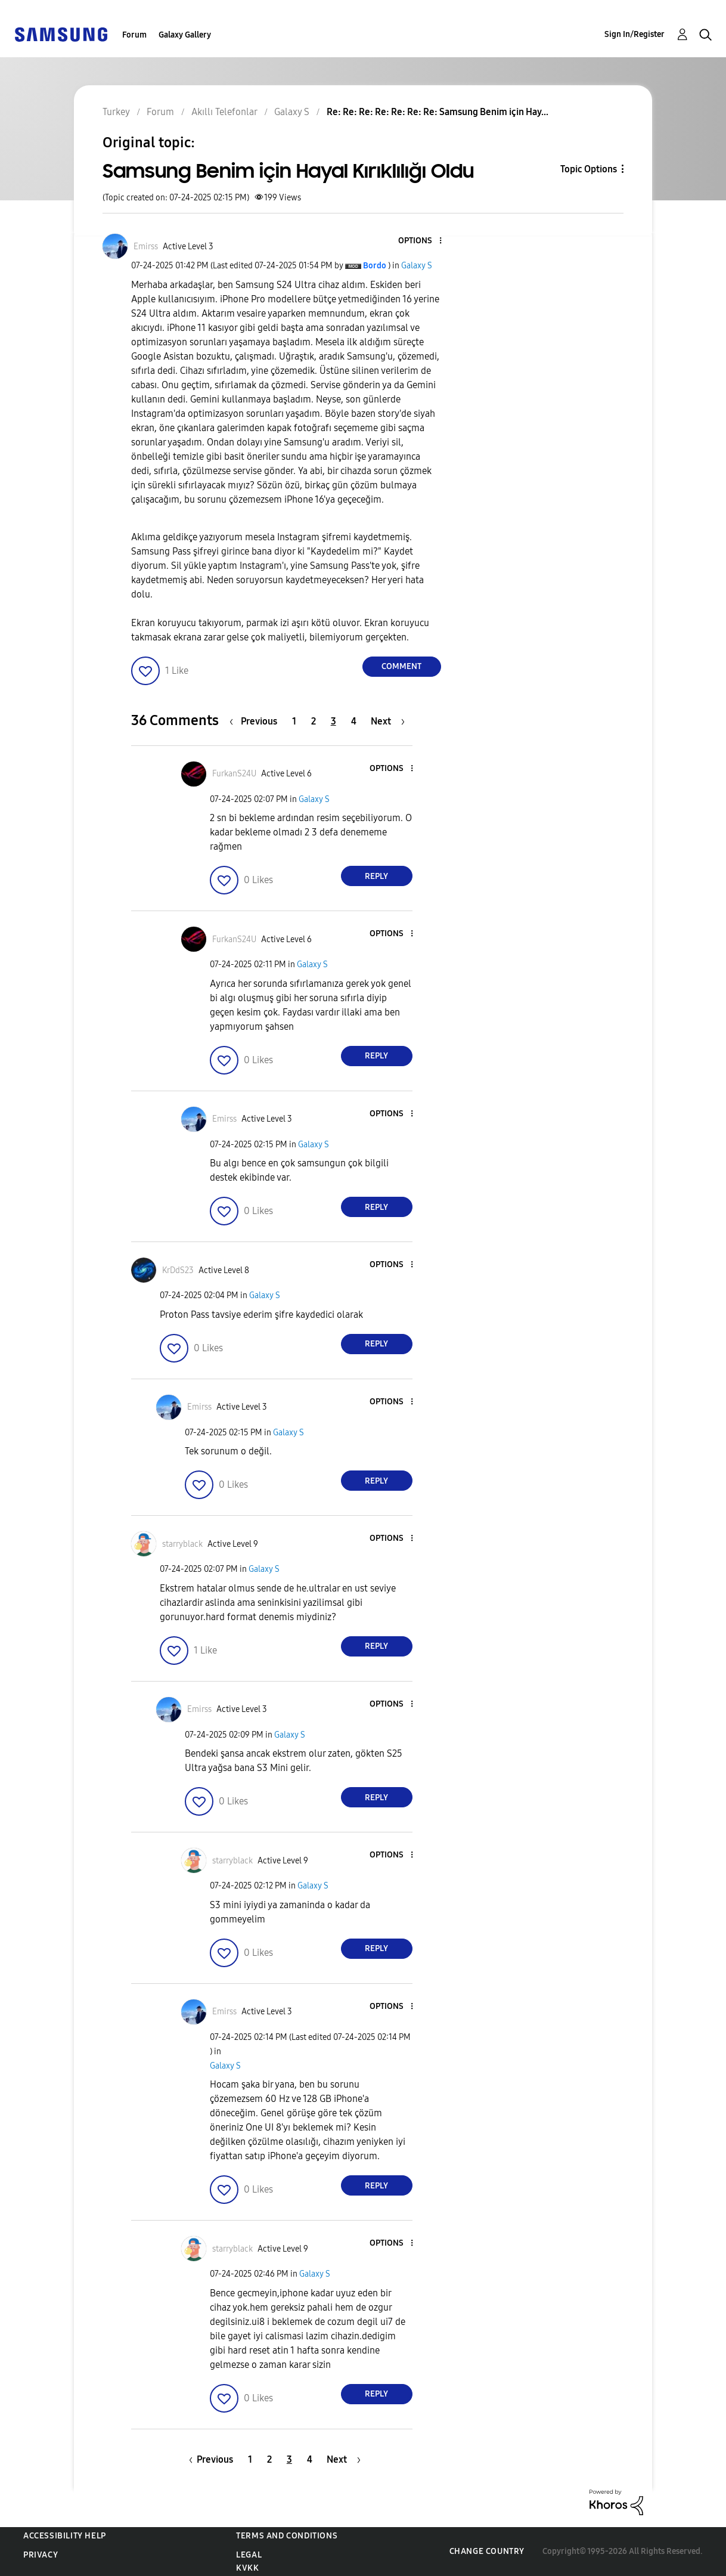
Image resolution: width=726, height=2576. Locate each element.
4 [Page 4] (353, 721)
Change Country (487, 2551)
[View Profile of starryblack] (182, 1544)
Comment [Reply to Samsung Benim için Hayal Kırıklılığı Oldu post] (401, 666)
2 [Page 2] (313, 721)
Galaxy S (416, 266)
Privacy (40, 2555)
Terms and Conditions (286, 2536)
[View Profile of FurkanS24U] (234, 774)
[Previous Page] (256, 721)
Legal (249, 2555)
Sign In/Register (634, 34)
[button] (420, 241)
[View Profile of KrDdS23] (178, 1270)
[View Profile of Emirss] (146, 247)
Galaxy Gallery (185, 35)
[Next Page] (387, 721)
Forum (134, 35)
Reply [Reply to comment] (376, 876)
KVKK (247, 2568)
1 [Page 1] (294, 721)
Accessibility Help (64, 2536)
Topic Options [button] (588, 169)
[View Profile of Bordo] (374, 266)
